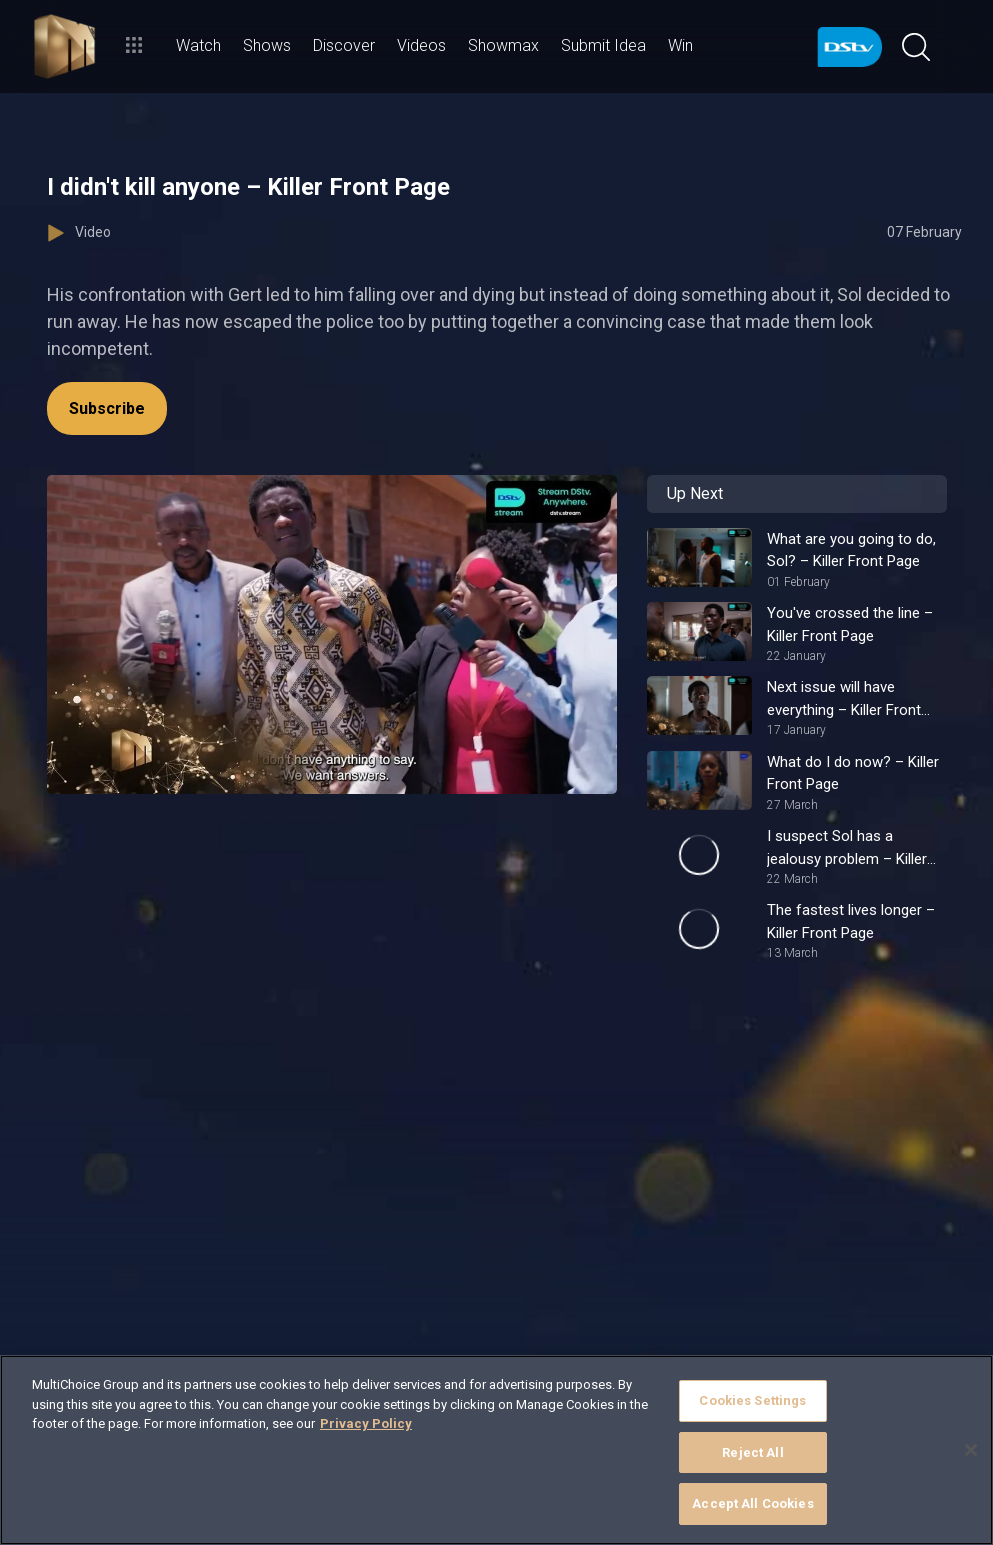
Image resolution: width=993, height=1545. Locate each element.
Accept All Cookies (752, 1503)
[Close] (971, 1450)
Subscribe (107, 408)
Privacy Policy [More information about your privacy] (366, 1423)
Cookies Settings (752, 1400)
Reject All (752, 1452)
